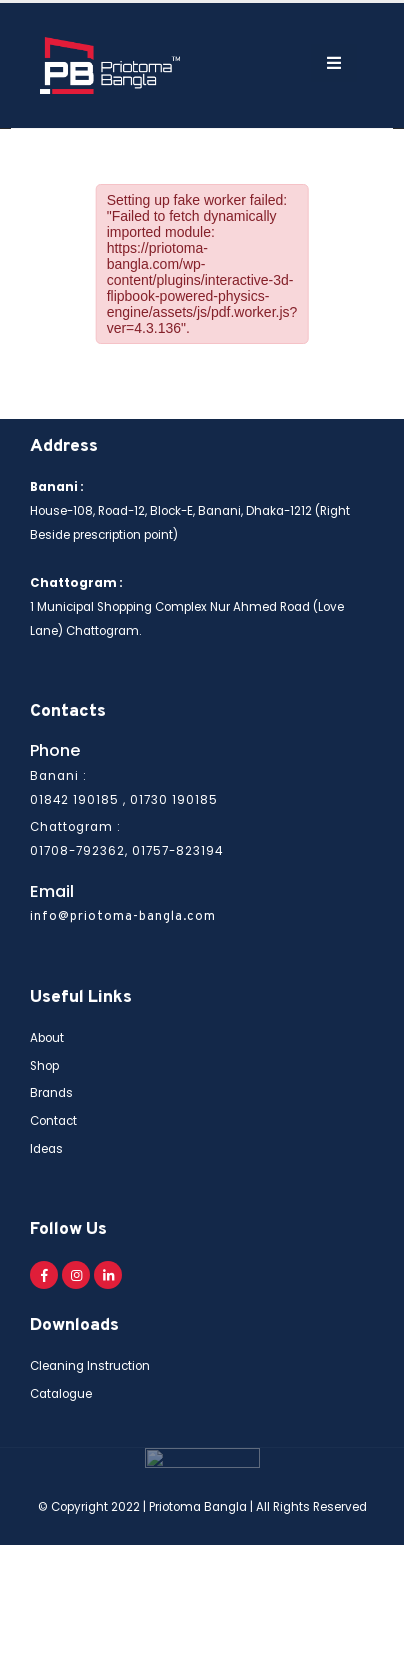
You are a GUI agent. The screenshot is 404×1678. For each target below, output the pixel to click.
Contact (53, 1115)
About (47, 1032)
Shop (44, 1059)
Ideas (46, 1142)
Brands (51, 1087)
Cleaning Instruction (90, 1360)
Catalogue (61, 1387)
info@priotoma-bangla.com (123, 911)
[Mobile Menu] (282, 60)
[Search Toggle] (228, 62)
